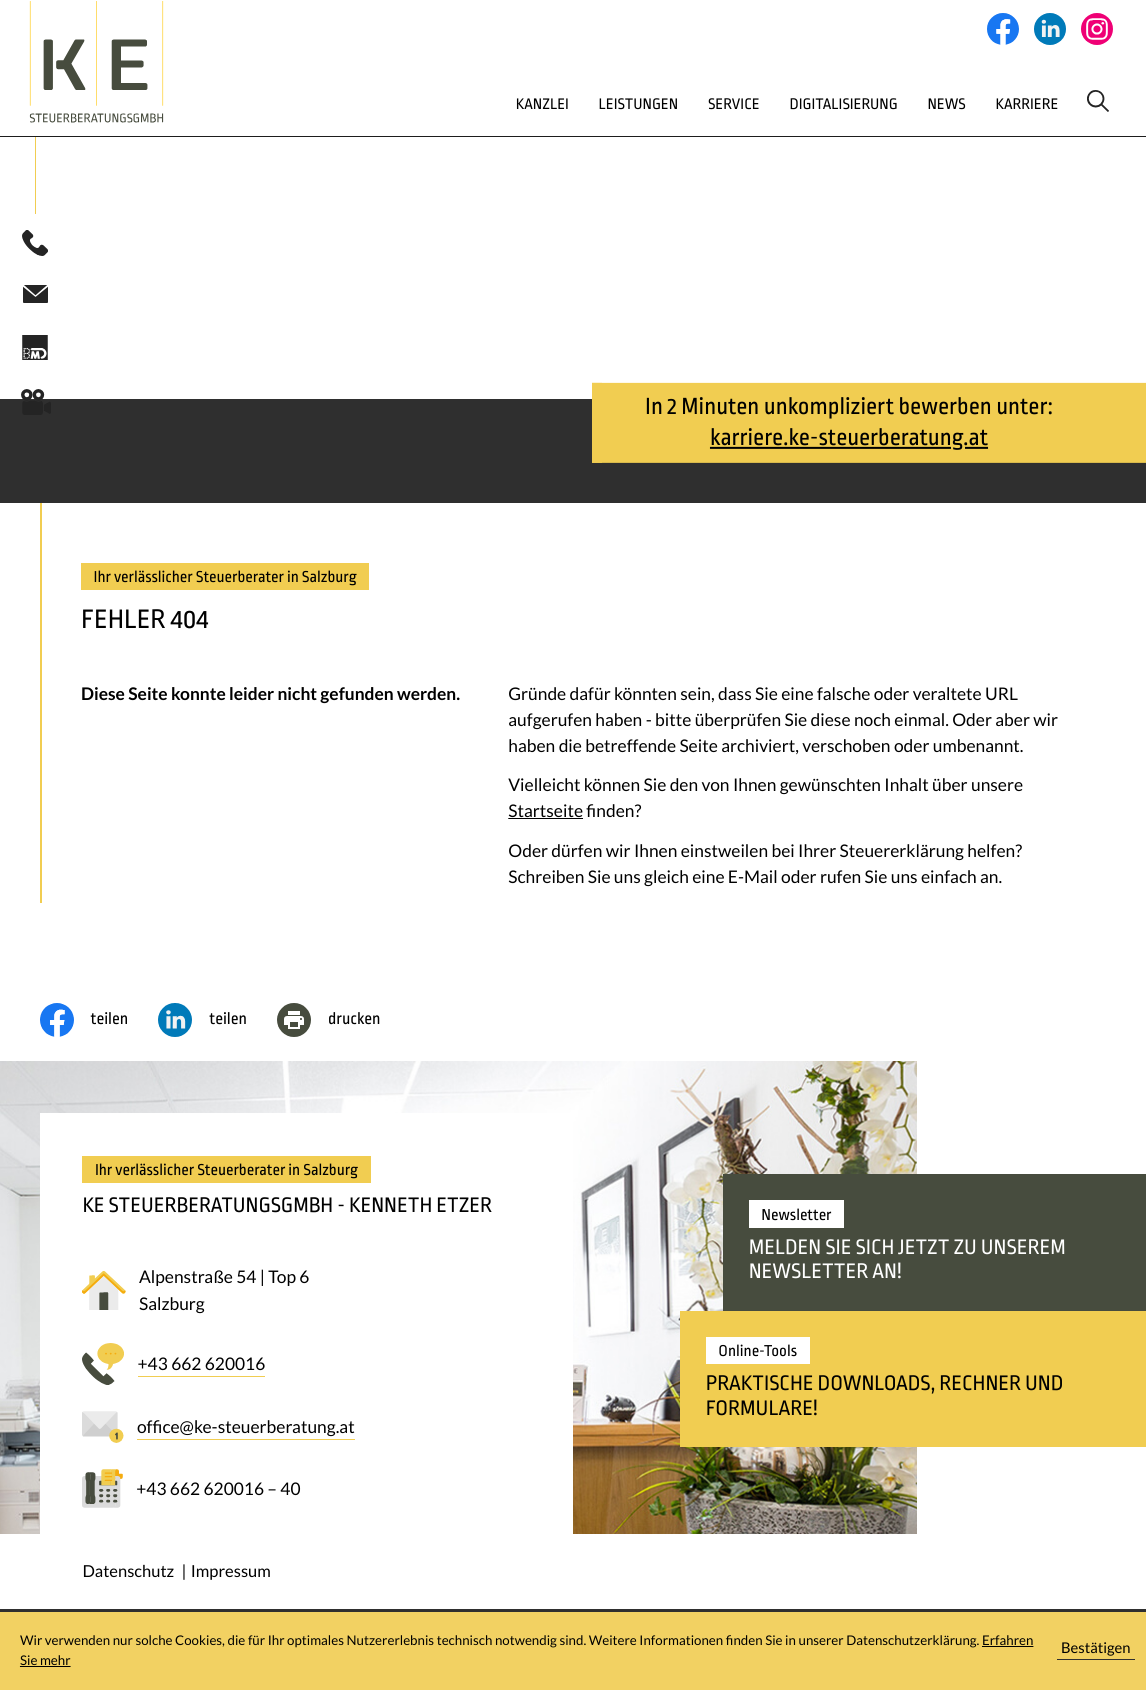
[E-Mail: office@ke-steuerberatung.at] (35, 296)
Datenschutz (128, 1574)
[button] (35, 246)
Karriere (982, 102)
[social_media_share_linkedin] (217, 1023)
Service (668, 102)
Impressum (231, 1574)
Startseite (545, 813)
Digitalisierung (785, 102)
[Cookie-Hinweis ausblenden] (1096, 1651)
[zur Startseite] (137, 62)
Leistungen (565, 102)
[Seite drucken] (344, 1023)
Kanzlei (461, 102)
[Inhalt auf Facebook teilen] (99, 1023)
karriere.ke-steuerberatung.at (849, 440)
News (895, 102)
